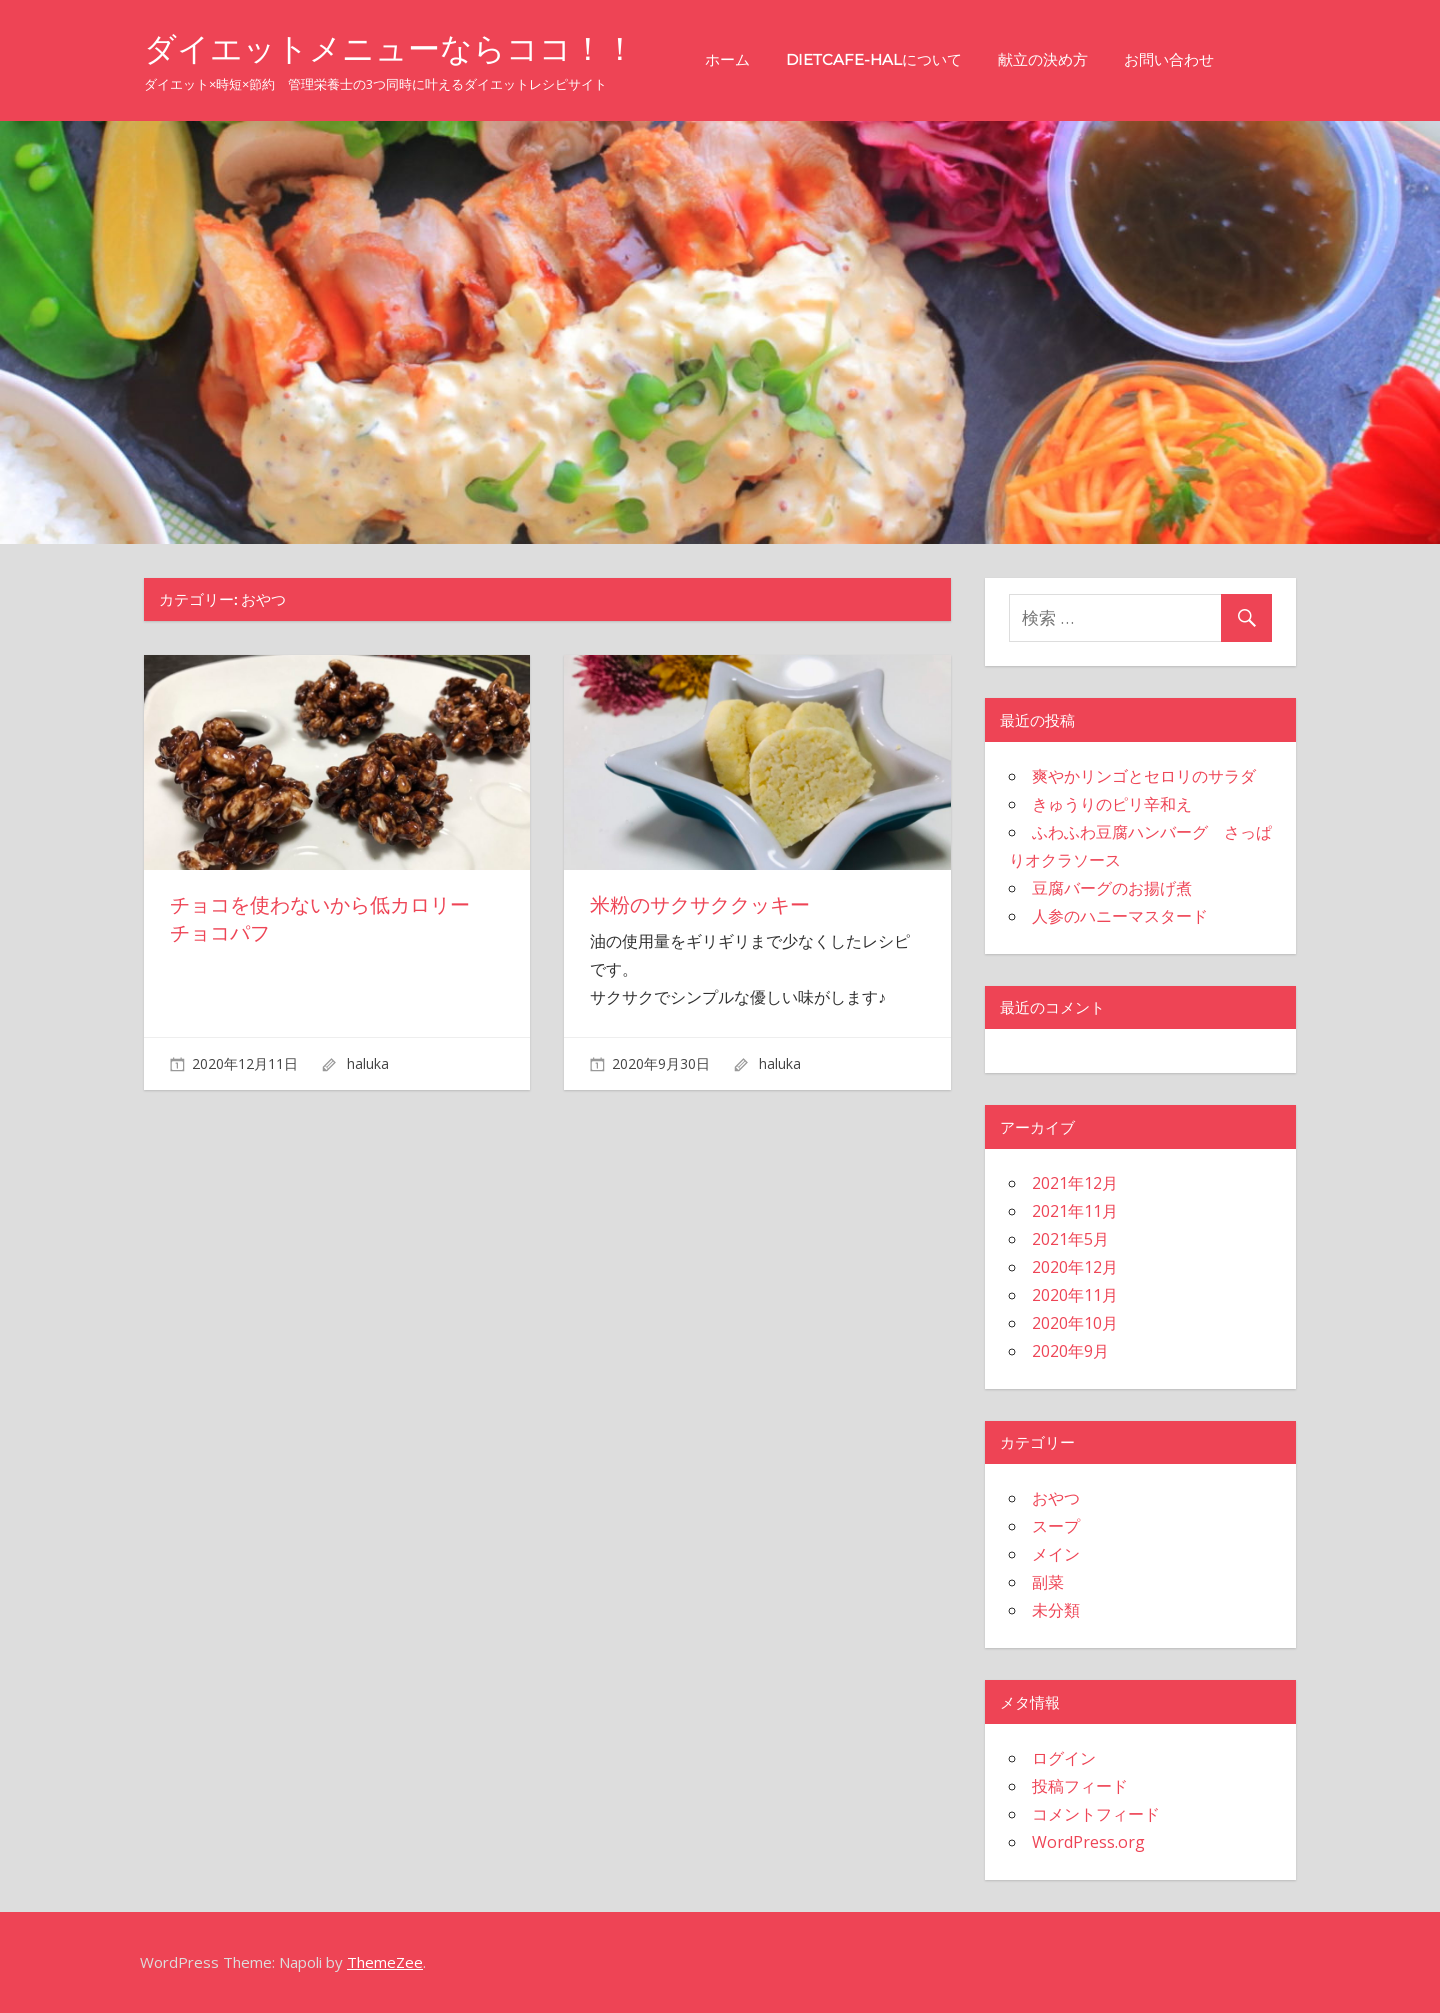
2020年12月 (1075, 1267)
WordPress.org (1088, 1842)
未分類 (1056, 1610)
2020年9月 (1070, 1351)
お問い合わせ (1169, 59)
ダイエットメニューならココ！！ (390, 48)
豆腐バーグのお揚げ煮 (1112, 888)
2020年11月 (1075, 1295)
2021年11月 (1075, 1211)
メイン (1056, 1554)
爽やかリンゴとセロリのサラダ (1144, 776)
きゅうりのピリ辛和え (1112, 804)
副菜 (1048, 1582)
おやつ (1056, 1498)
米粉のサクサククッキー (700, 905)
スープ (1056, 1526)
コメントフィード (1096, 1814)
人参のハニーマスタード (1120, 916)
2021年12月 (1075, 1183)
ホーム (727, 59)
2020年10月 (1075, 1323)
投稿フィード (1080, 1786)
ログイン (1064, 1758)
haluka (368, 1063)
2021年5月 (1070, 1239)
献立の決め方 (1043, 59)
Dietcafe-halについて (874, 59)
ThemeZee (385, 1962)
